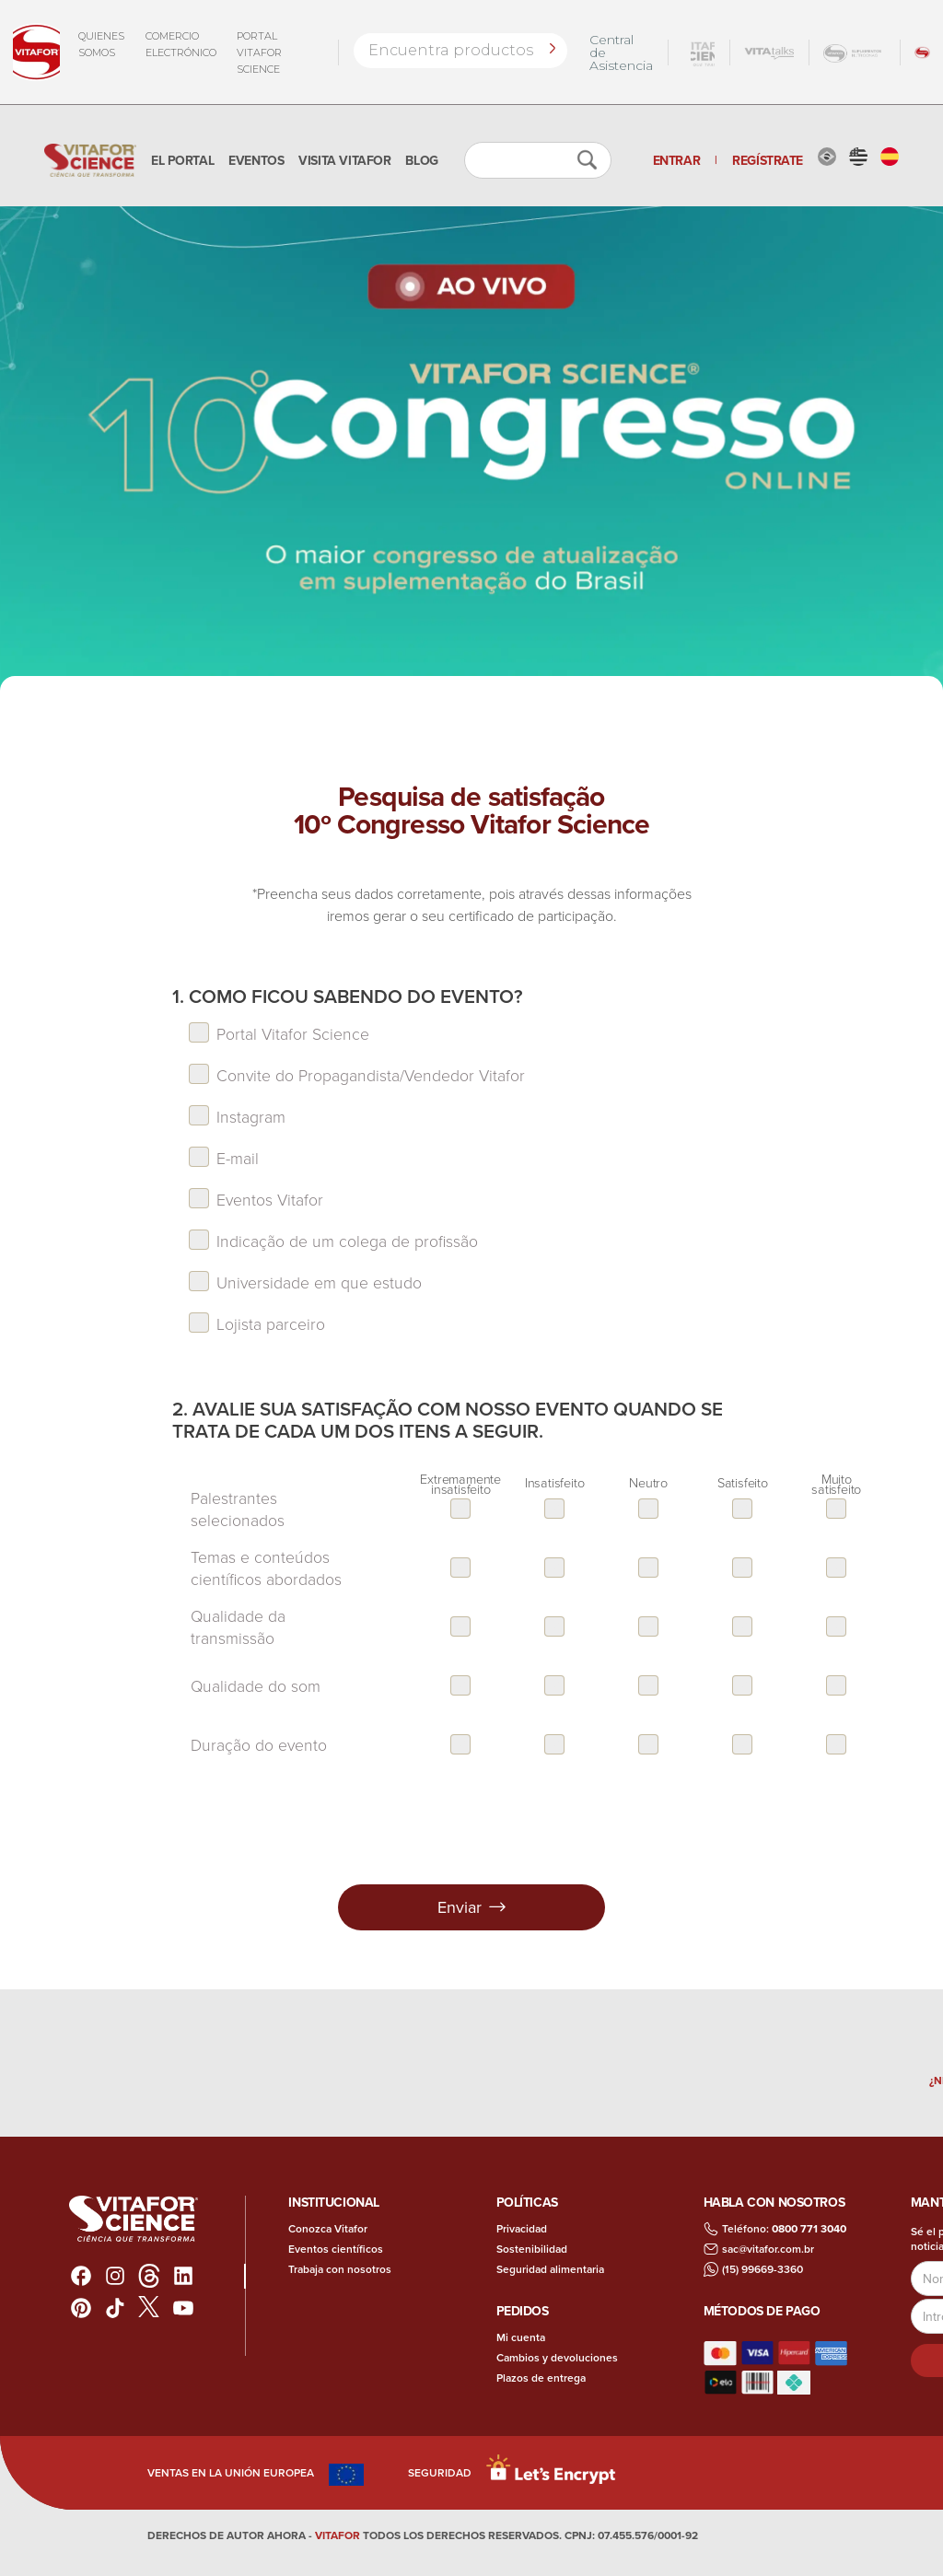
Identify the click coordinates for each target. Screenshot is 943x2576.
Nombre (911, 2259)
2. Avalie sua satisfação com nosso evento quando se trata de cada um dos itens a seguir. (447, 1420)
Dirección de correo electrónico (911, 2297)
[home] (90, 160)
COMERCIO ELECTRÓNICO (181, 44)
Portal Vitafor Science (259, 52)
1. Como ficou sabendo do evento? (347, 996)
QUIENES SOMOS (101, 44)
